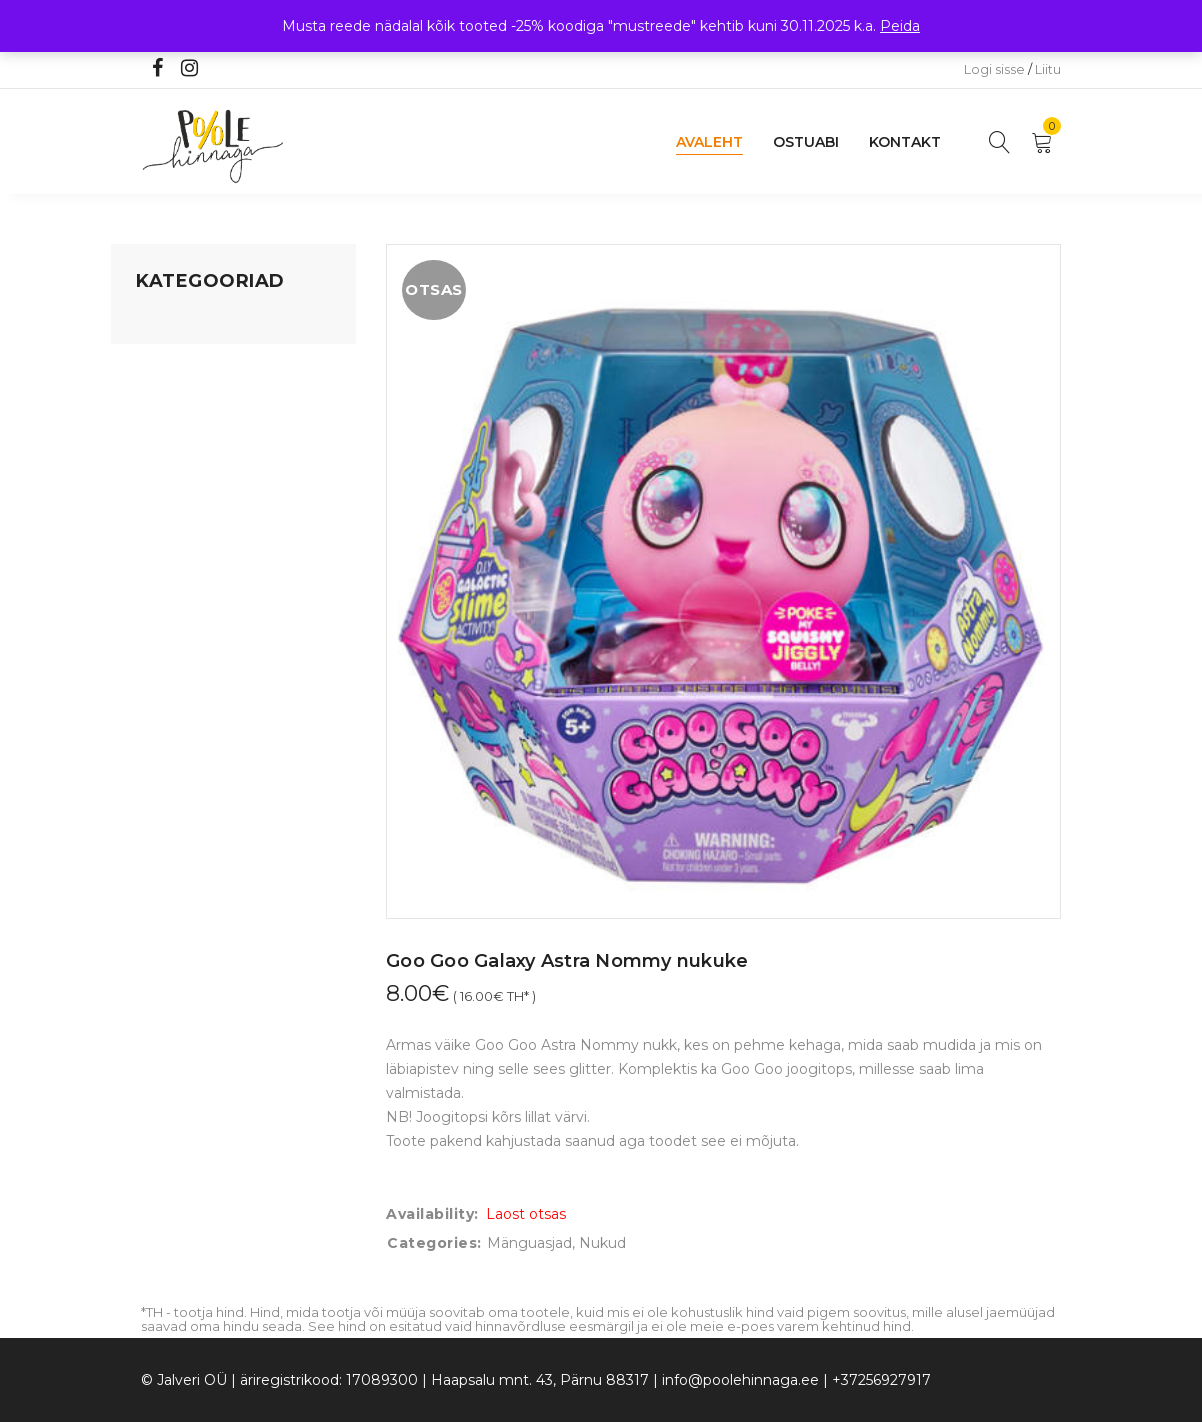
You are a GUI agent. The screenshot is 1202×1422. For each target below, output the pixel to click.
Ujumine (165, 589)
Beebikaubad (182, 475)
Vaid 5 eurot (177, 627)
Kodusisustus (182, 399)
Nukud (602, 1243)
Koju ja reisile (180, 361)
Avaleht (709, 142)
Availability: (432, 1214)
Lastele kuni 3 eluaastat (218, 437)
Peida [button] (900, 26)
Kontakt (905, 142)
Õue (151, 513)
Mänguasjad (178, 323)
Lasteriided (174, 551)
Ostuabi (806, 142)
